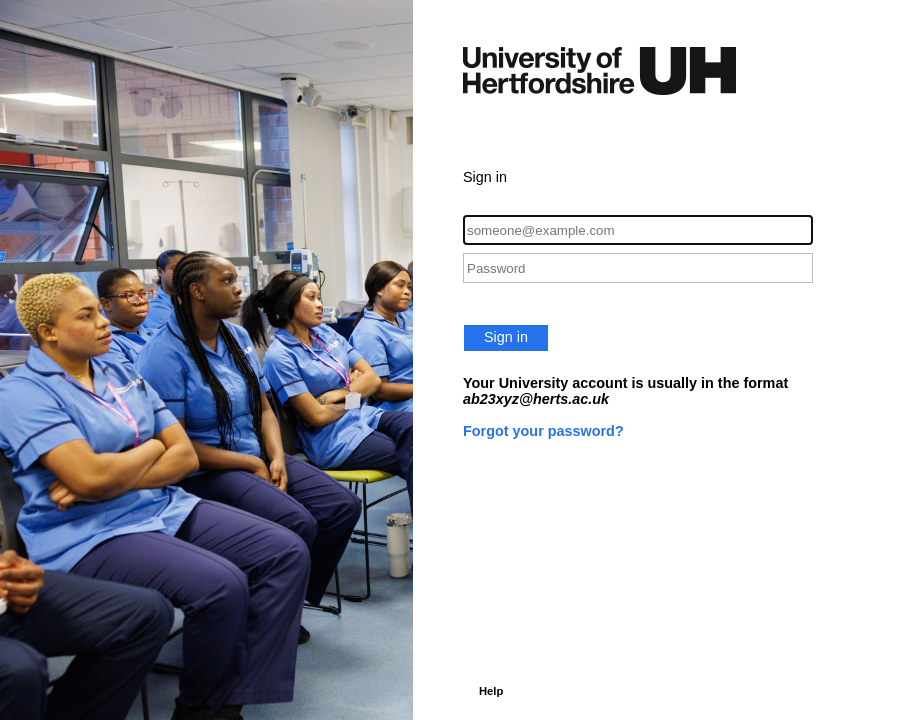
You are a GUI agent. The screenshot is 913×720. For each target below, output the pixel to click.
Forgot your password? (543, 431)
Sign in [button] (506, 337)
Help (491, 691)
